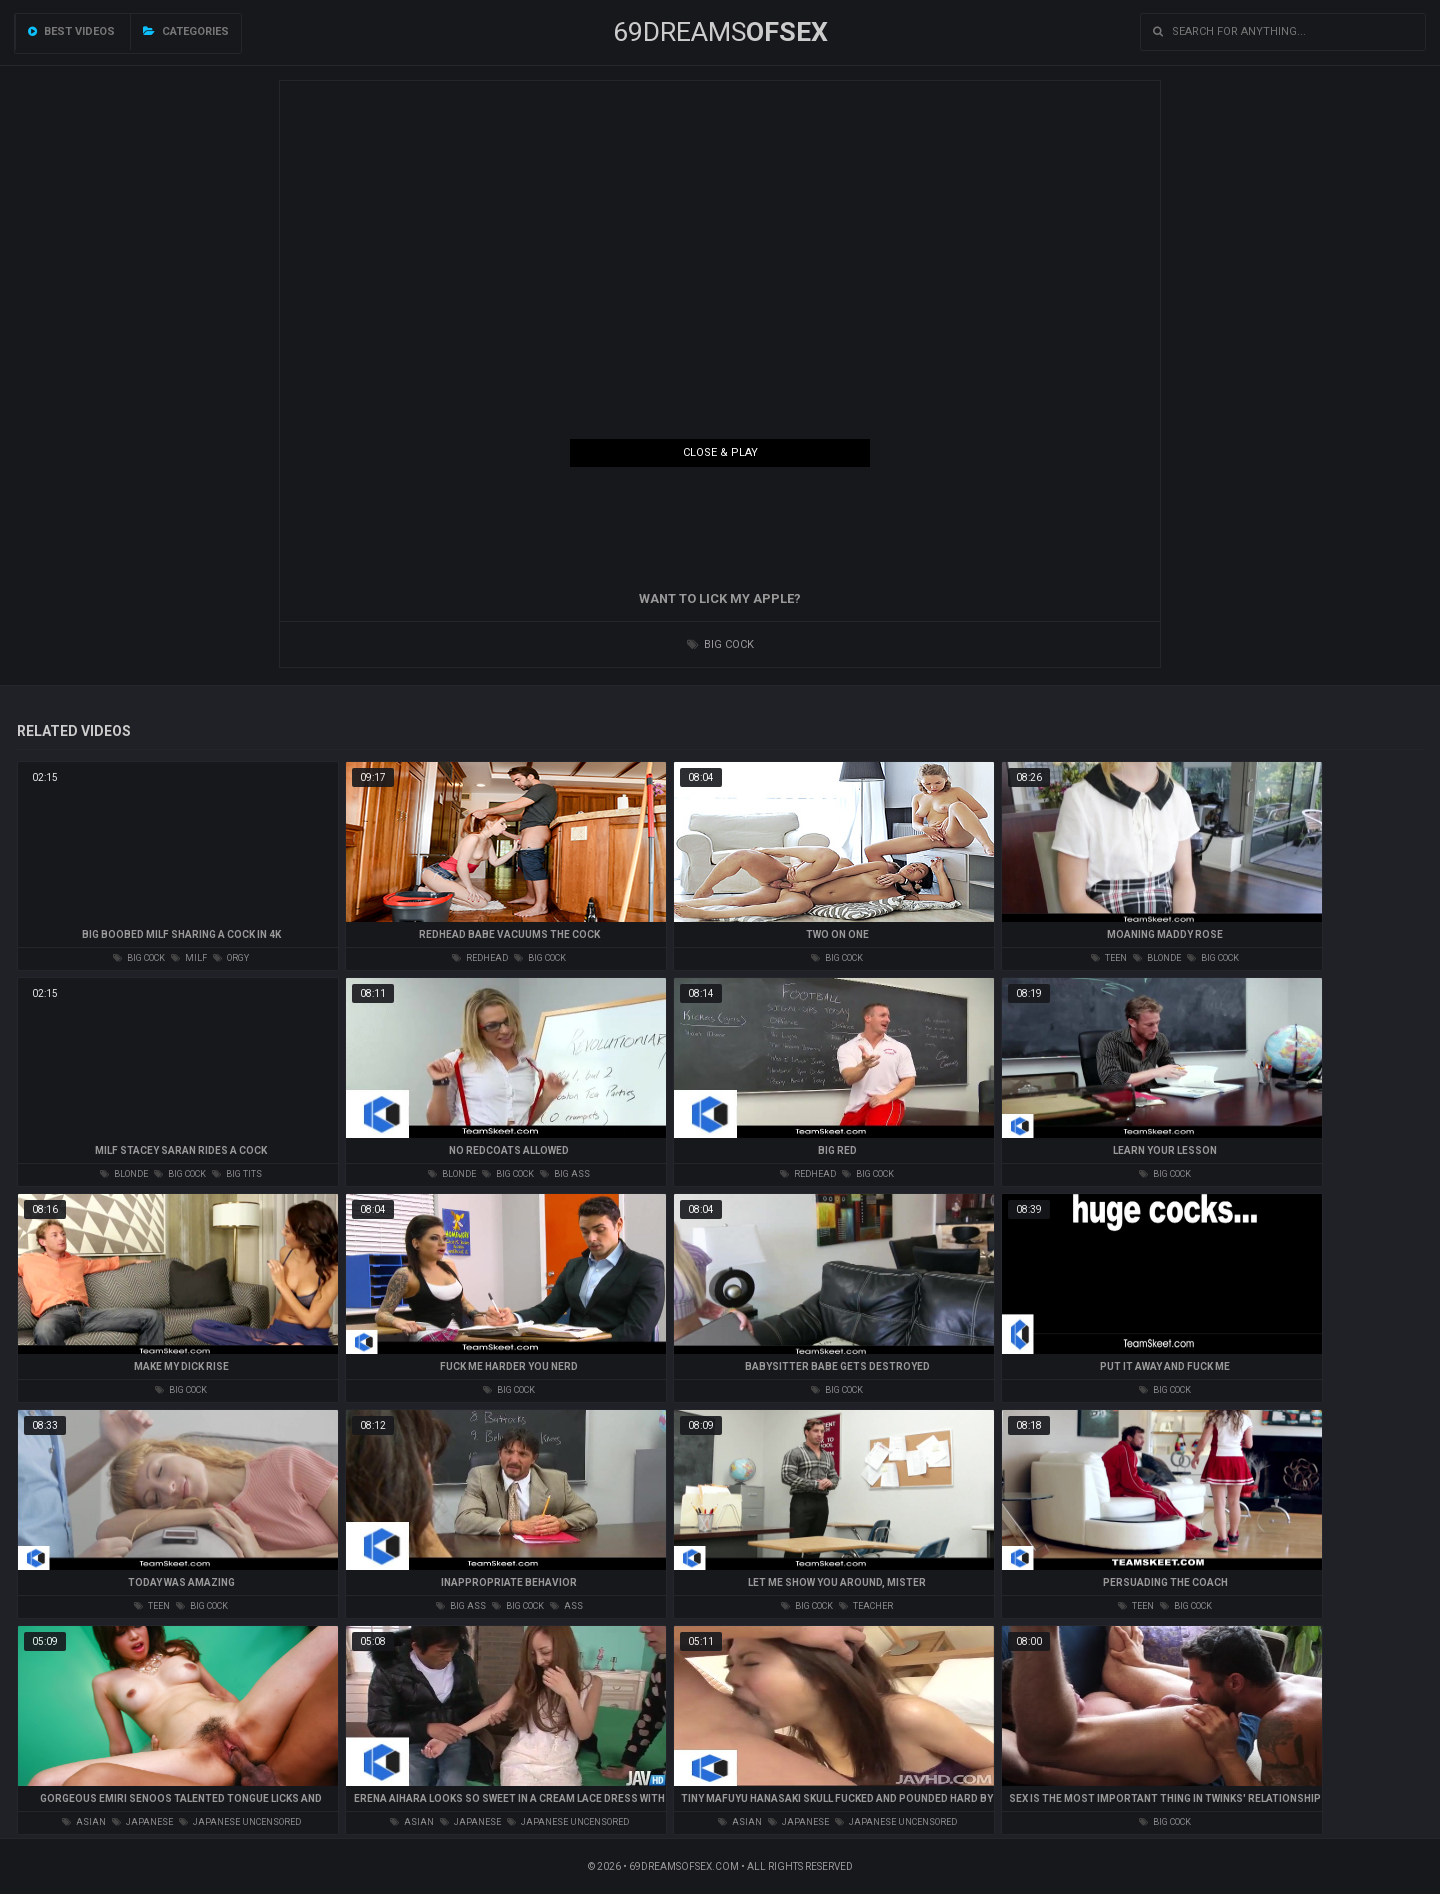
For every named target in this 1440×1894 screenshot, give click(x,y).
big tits (237, 1174)
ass (566, 1606)
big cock (720, 644)
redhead (480, 958)
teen (1109, 958)
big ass (565, 1174)
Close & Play (720, 452)
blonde (1157, 958)
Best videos (71, 31)
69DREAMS (720, 32)
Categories (186, 31)
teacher (866, 1606)
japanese (142, 1822)
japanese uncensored (240, 1822)
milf (189, 958)
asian (84, 1822)
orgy (231, 958)
